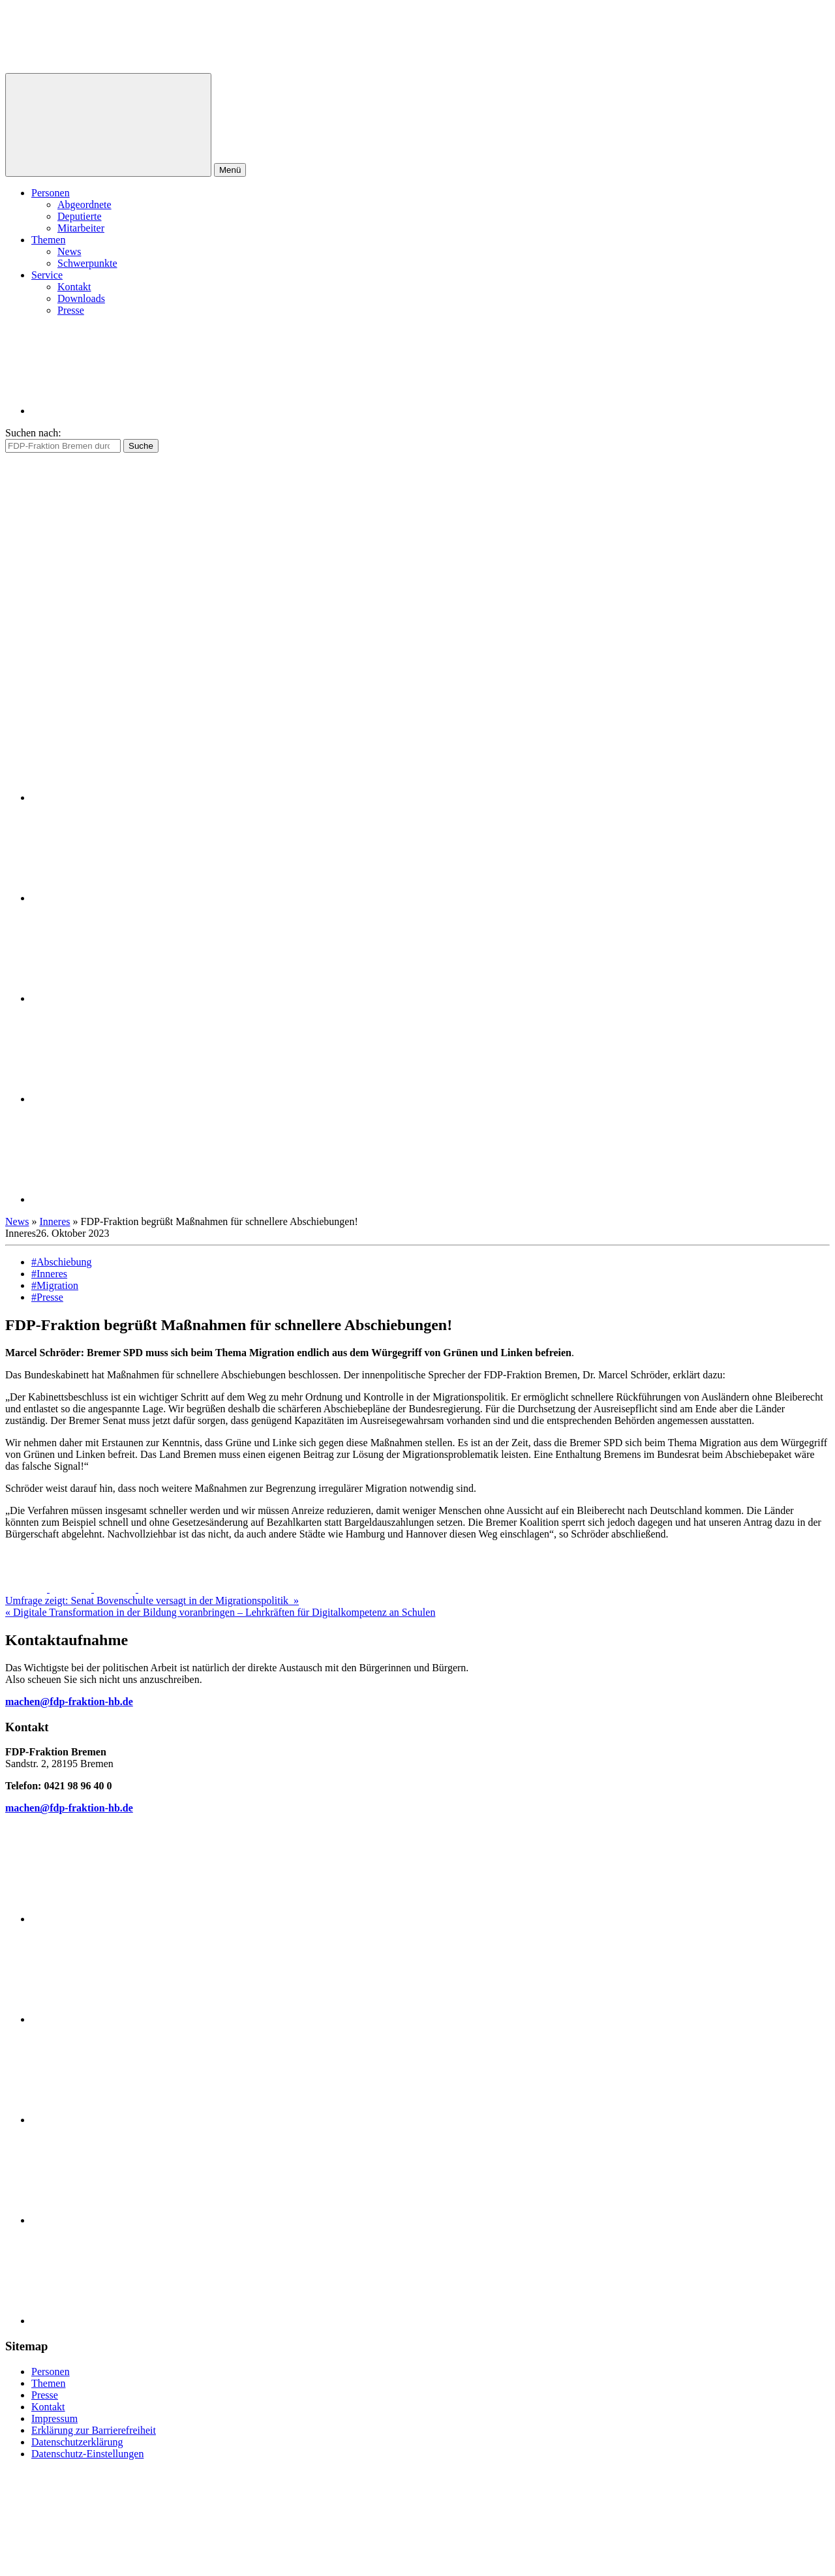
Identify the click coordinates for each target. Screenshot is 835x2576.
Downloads (81, 298)
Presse (70, 310)
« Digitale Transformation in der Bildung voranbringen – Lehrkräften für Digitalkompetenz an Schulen (220, 1612)
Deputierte (79, 216)
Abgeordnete (84, 204)
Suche (141, 446)
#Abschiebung (61, 1261)
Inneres (54, 1221)
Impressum (54, 2418)
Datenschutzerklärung (77, 2441)
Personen (50, 192)
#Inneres (49, 1273)
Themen (48, 239)
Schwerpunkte (87, 263)
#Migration (54, 1285)
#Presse (47, 1297)
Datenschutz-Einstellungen (87, 2453)
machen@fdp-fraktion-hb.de (69, 1701)
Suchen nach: (33, 432)
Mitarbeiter (80, 228)
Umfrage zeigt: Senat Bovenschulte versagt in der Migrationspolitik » (152, 1600)
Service (47, 274)
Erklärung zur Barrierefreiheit (93, 2430)
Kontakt (74, 286)
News (69, 251)
